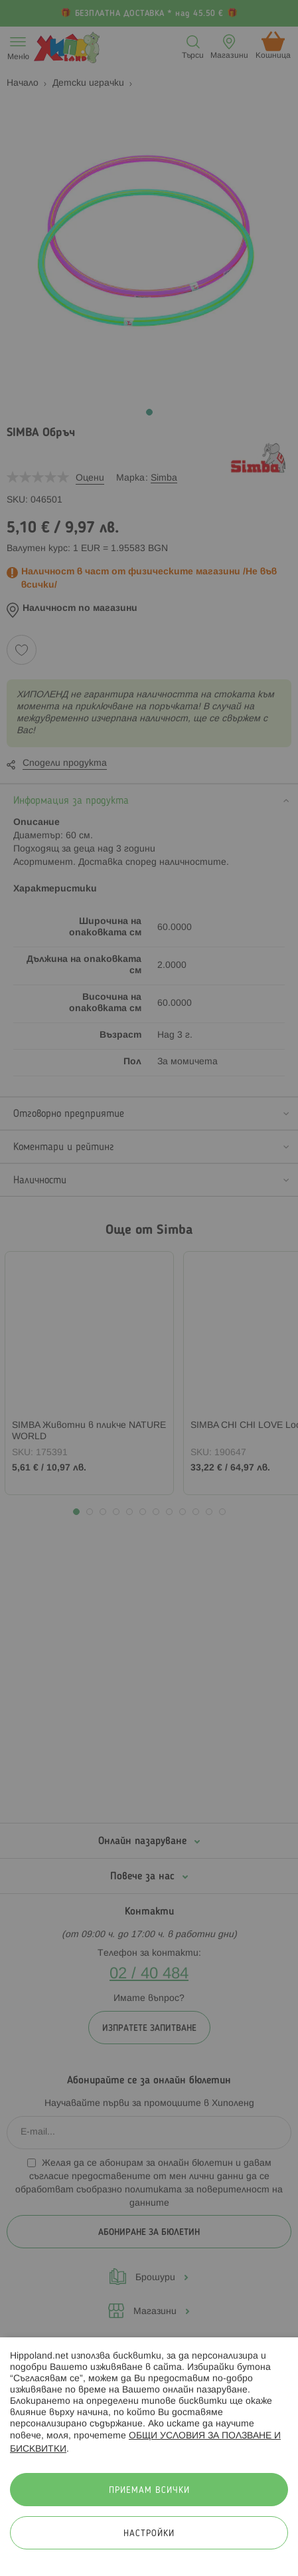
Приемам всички (149, 2490)
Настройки (149, 2533)
